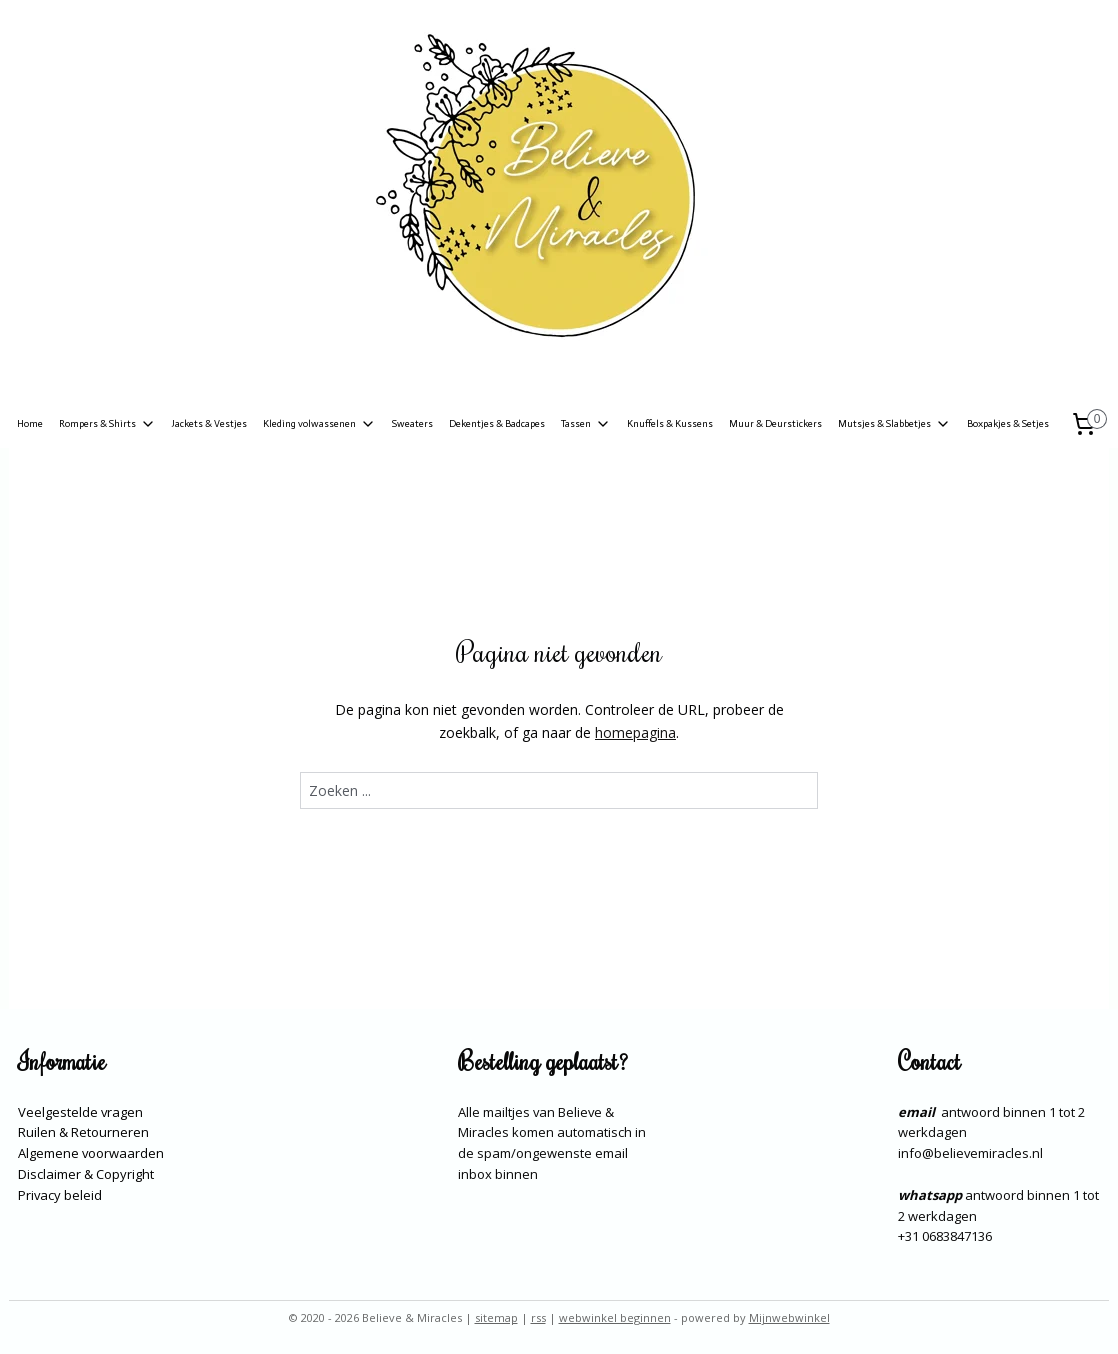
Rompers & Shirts (107, 424)
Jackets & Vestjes (209, 424)
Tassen (586, 424)
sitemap (496, 1317)
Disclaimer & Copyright (86, 1174)
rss (538, 1317)
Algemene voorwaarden (91, 1153)
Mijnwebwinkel (789, 1317)
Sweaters (412, 424)
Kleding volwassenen (319, 424)
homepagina (635, 732)
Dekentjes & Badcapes (497, 424)
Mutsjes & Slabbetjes (894, 424)
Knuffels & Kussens (670, 424)
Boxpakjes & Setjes (1008, 424)
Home (30, 424)
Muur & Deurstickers (775, 424)
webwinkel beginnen (615, 1317)
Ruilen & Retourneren (83, 1132)
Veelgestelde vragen (80, 1112)
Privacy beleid (60, 1195)
